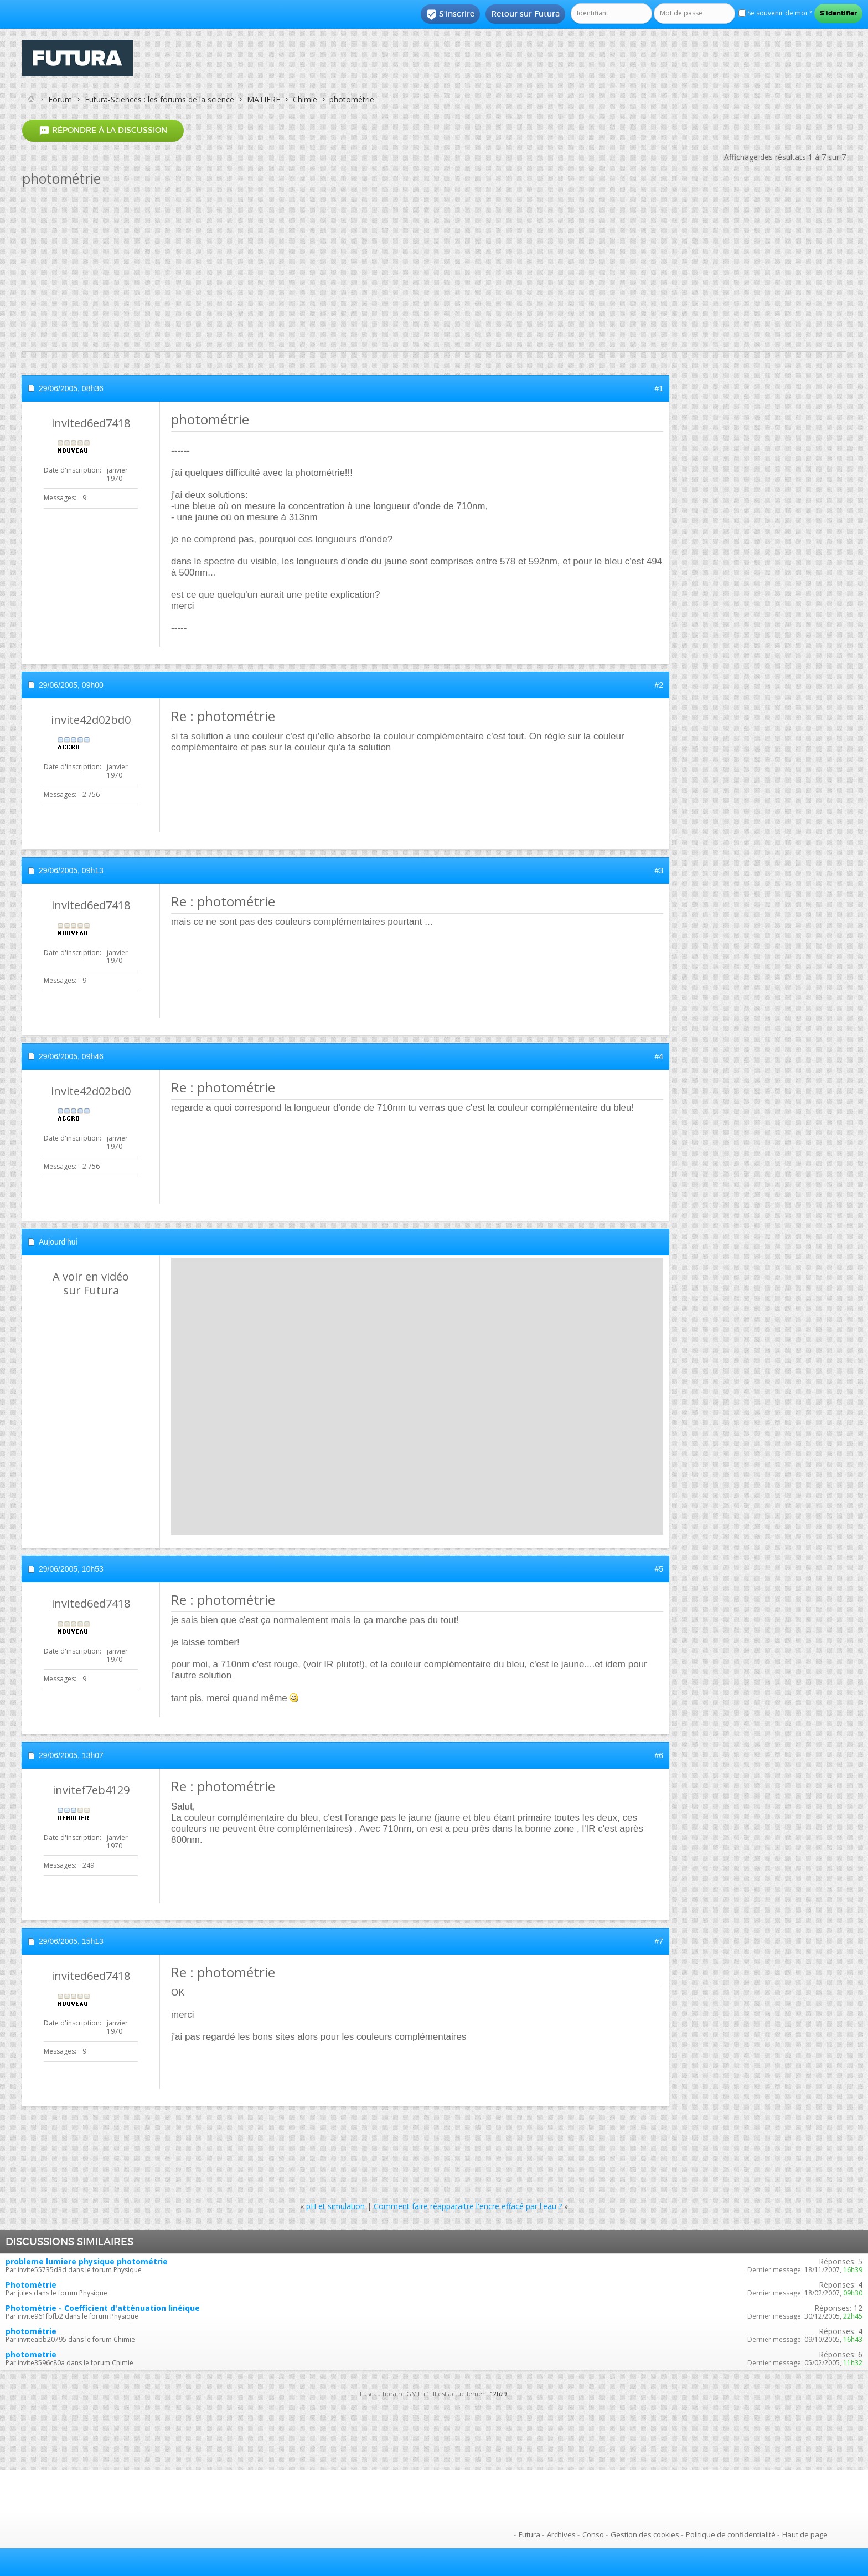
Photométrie (31, 2284)
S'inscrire (450, 14)
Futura (529, 2534)
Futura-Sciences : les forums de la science (159, 99)
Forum (60, 99)
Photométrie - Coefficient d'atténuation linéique (103, 2308)
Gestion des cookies (645, 2534)
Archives (561, 2534)
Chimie (305, 99)
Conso (593, 2534)
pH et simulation (335, 2206)
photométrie (31, 2331)
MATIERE (263, 99)
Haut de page (805, 2534)
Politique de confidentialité (731, 2534)
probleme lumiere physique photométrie (87, 2261)
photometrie (31, 2354)
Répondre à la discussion (103, 130)
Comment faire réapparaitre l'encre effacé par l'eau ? (468, 2206)
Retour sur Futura (525, 14)
